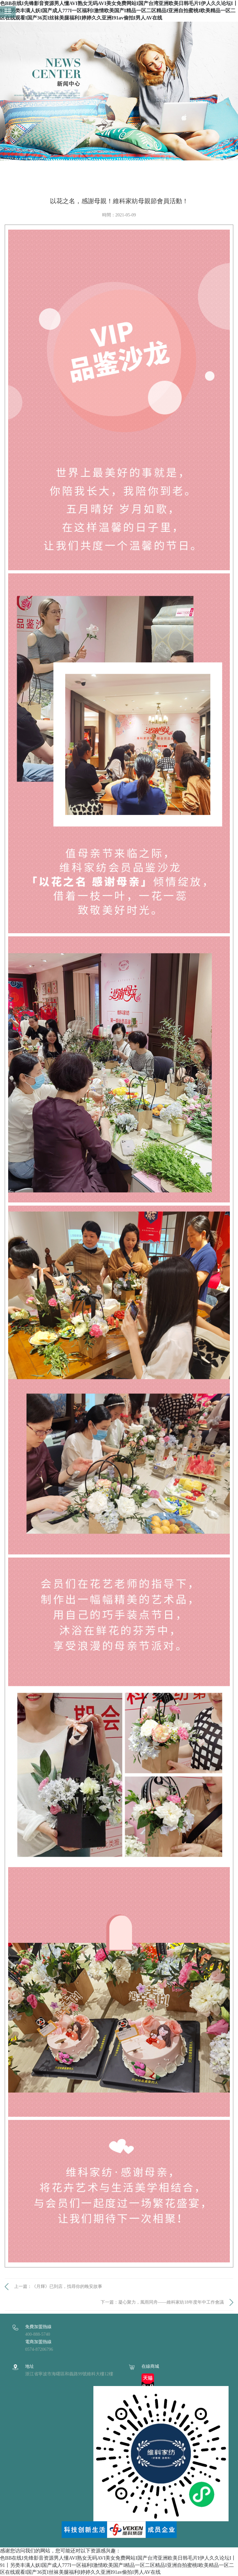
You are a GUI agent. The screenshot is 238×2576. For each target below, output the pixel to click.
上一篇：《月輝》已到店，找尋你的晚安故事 (58, 2286)
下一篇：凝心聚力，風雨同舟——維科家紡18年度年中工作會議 (162, 2302)
